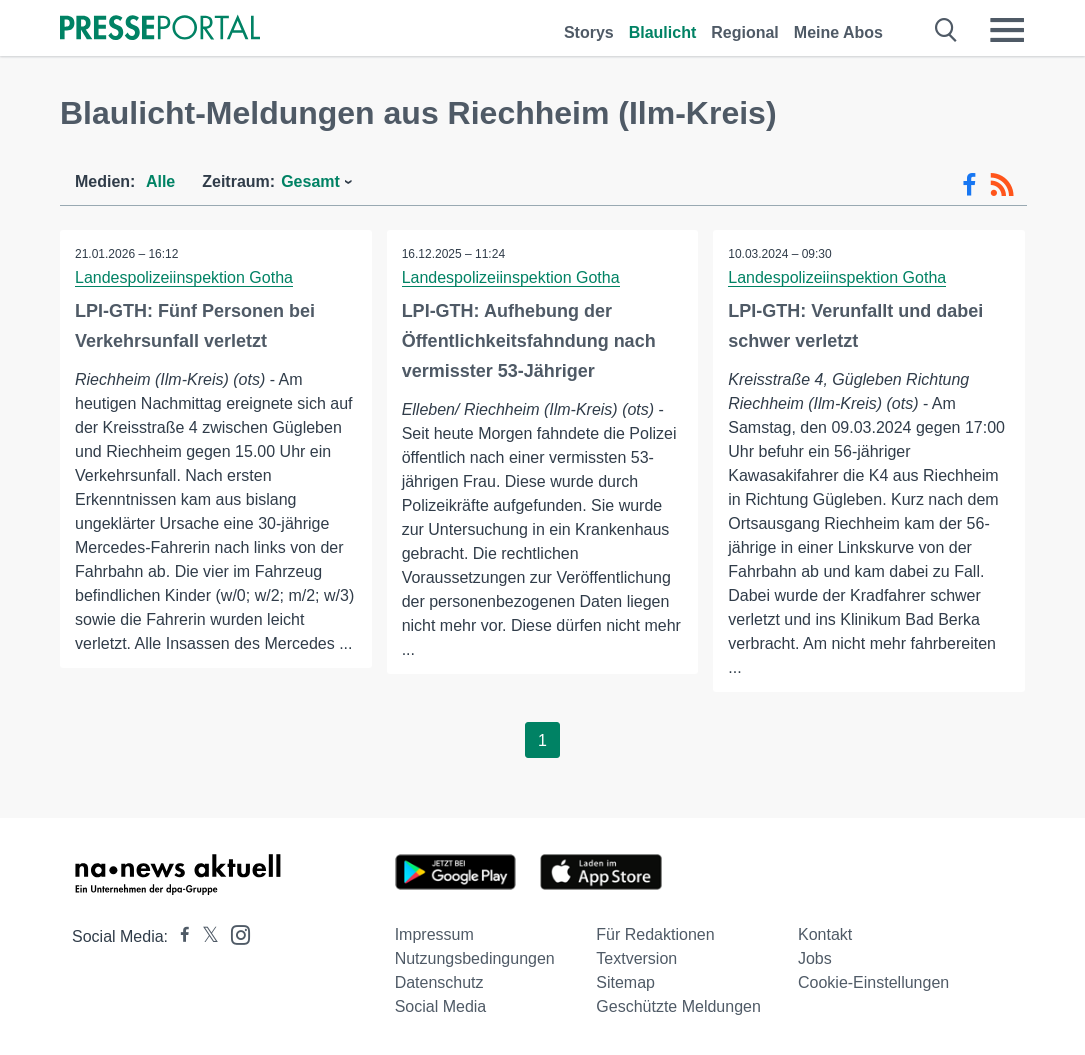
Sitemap (625, 982)
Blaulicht (663, 32)
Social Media (441, 1006)
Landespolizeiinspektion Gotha (184, 277)
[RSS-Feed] (1002, 185)
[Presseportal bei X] (204, 936)
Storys (589, 32)
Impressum (434, 934)
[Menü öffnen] (1007, 30)
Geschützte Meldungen (678, 1006)
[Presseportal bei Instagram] (234, 933)
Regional (745, 32)
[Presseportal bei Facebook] (179, 936)
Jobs (815, 958)
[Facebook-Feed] (969, 185)
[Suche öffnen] (946, 30)
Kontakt (825, 934)
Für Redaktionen (655, 934)
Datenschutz (439, 982)
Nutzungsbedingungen (475, 958)
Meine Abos (838, 32)
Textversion (636, 958)
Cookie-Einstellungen (873, 982)
